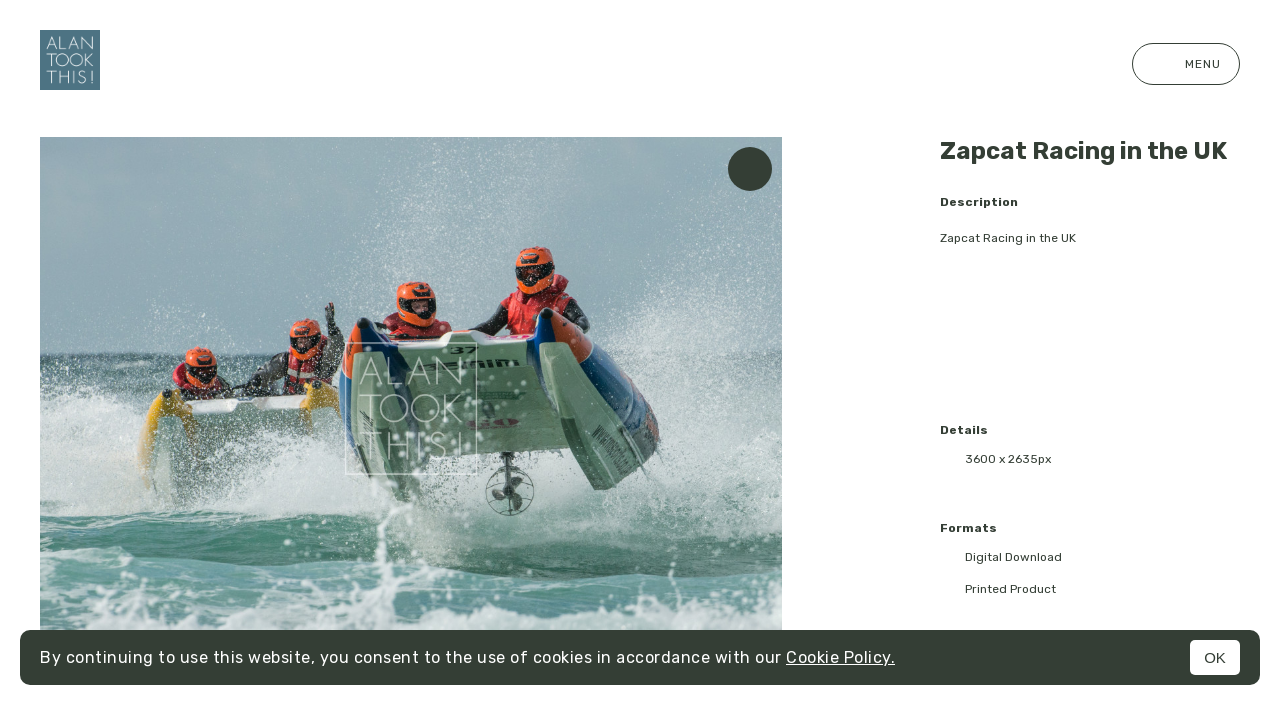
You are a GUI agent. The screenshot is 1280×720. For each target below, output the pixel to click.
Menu (1186, 64)
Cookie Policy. (840, 657)
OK (1215, 657)
